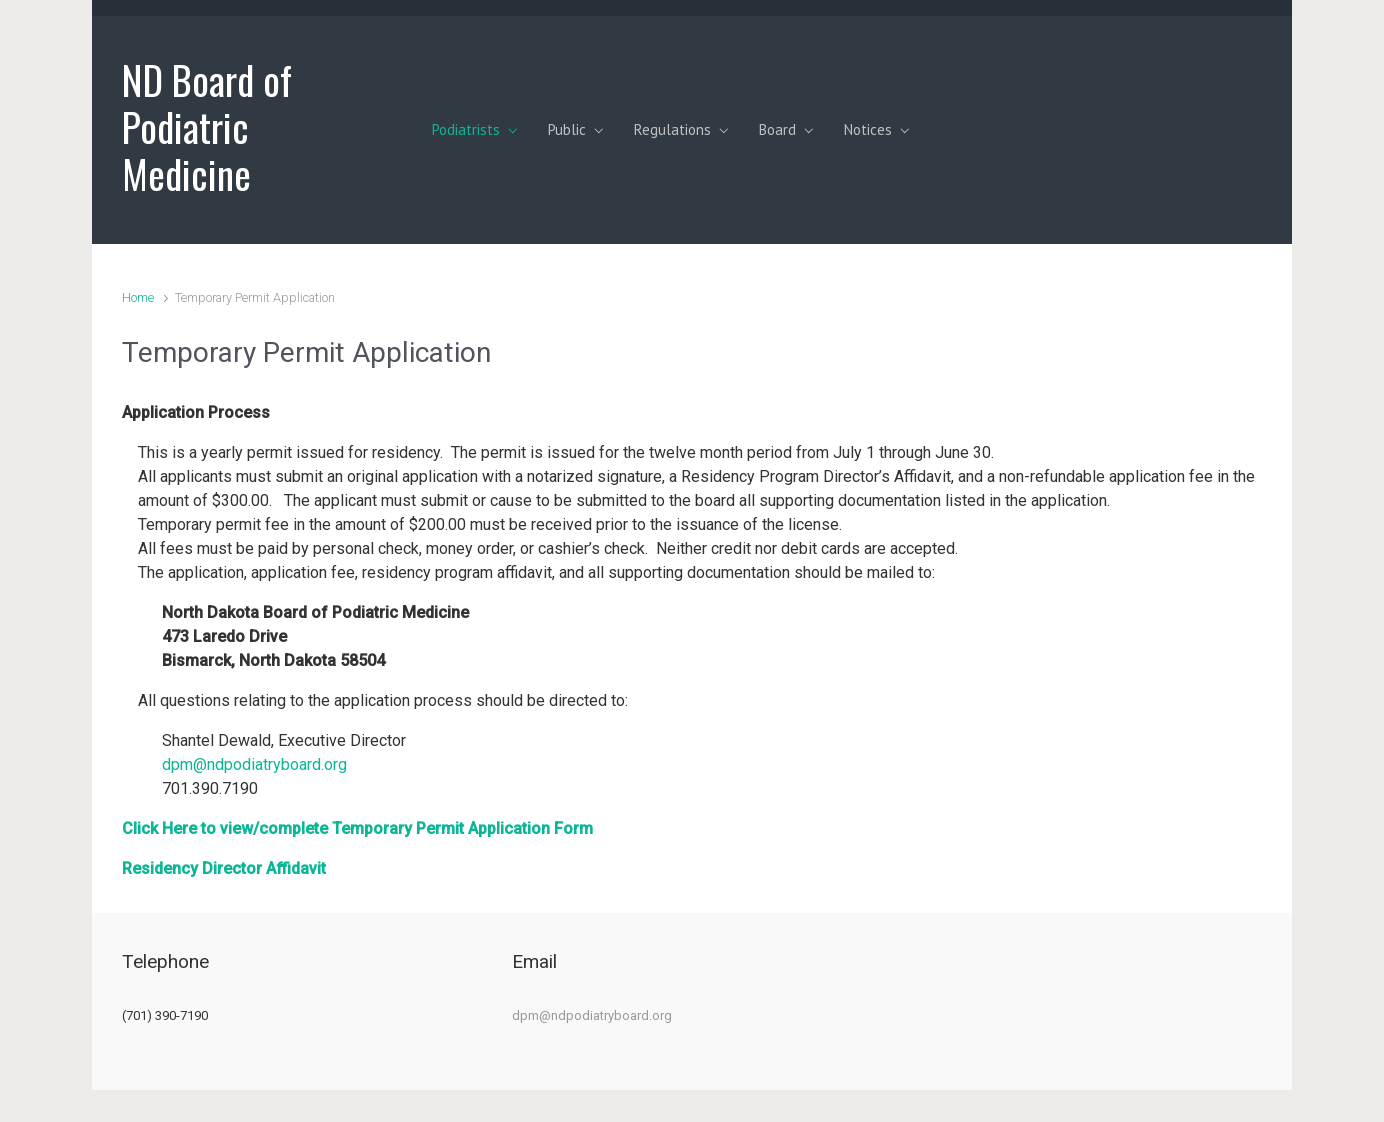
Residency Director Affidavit (224, 868)
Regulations (672, 129)
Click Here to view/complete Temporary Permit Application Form (357, 828)
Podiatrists (466, 129)
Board (777, 129)
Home (138, 297)
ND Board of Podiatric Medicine (207, 126)
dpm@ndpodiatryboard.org (254, 764)
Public (567, 129)
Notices (868, 129)
